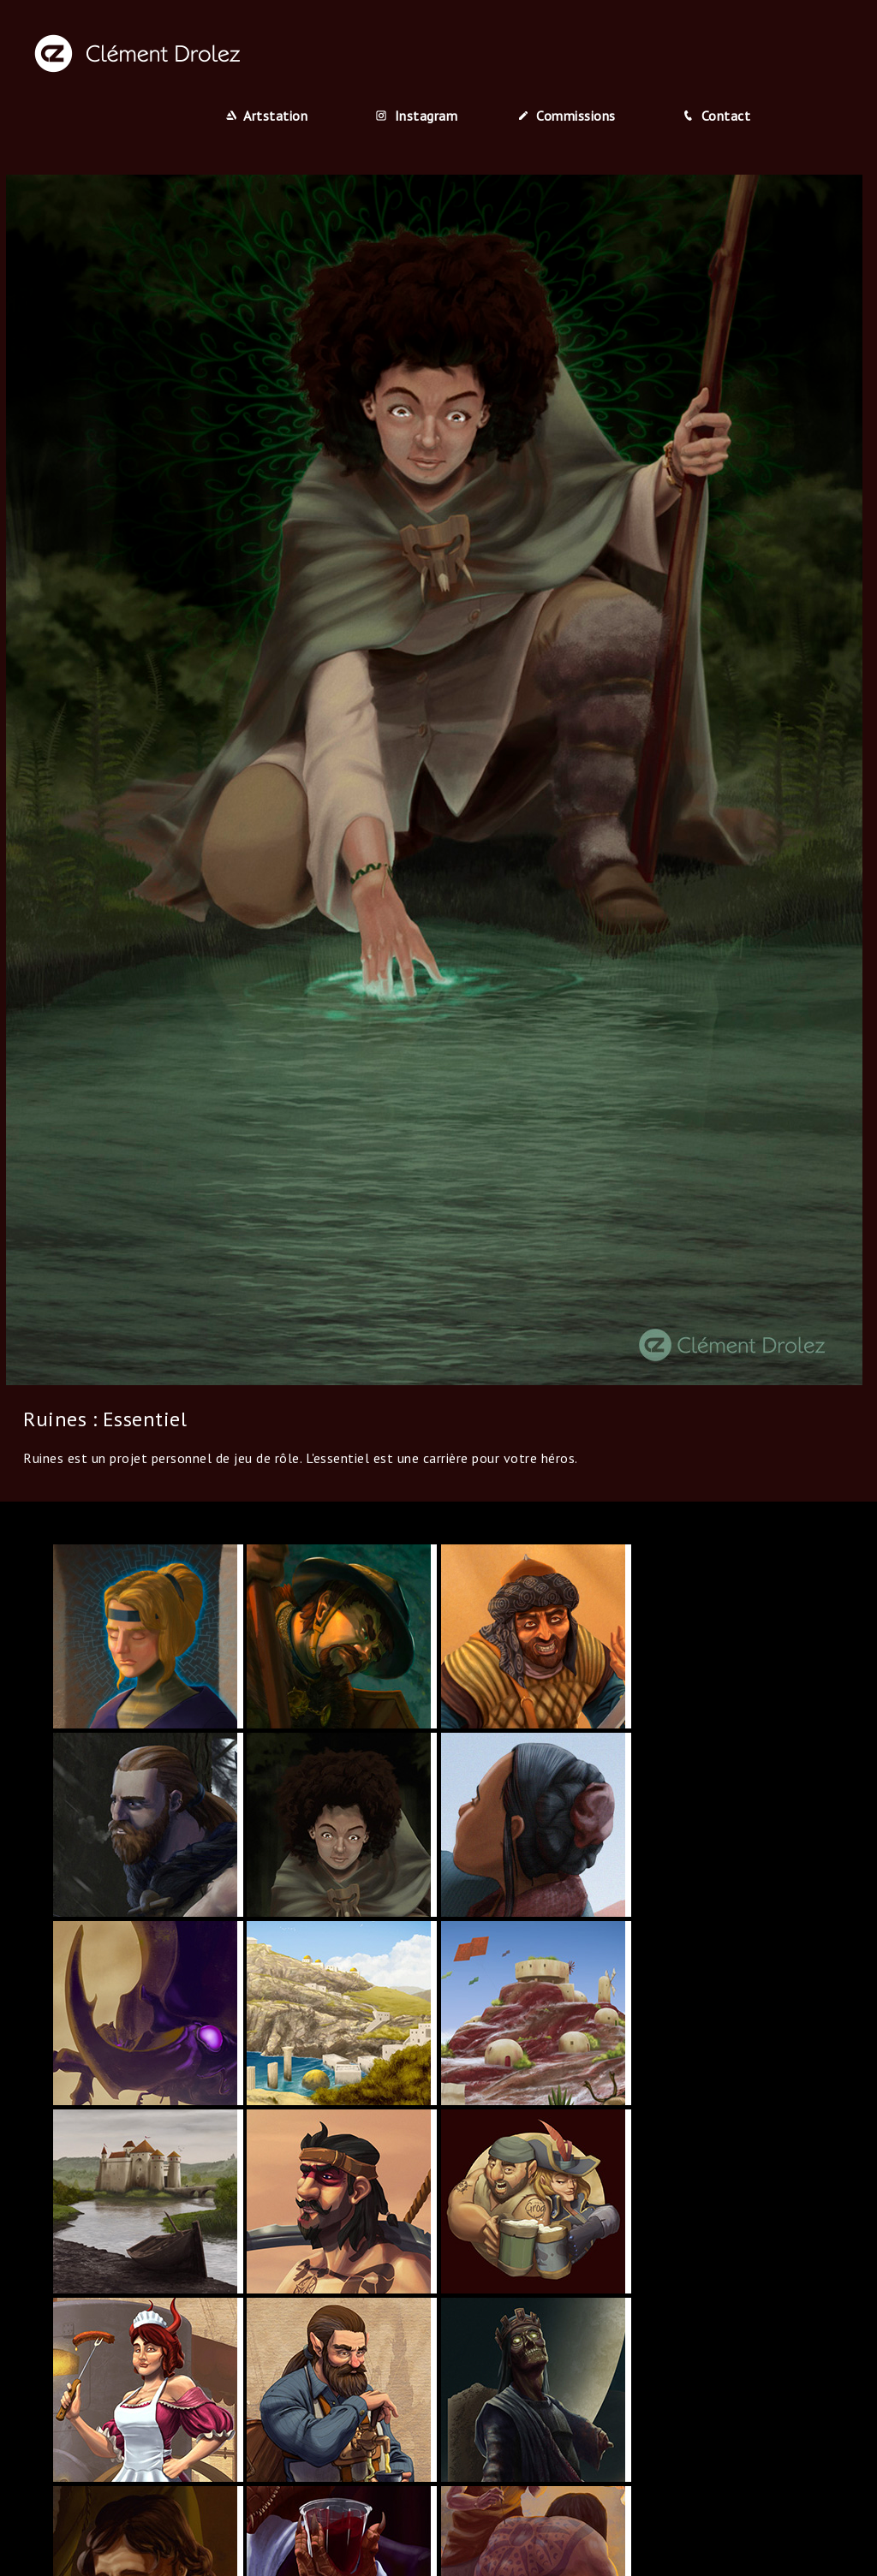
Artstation (267, 115)
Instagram (416, 115)
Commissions (567, 115)
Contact (716, 115)
